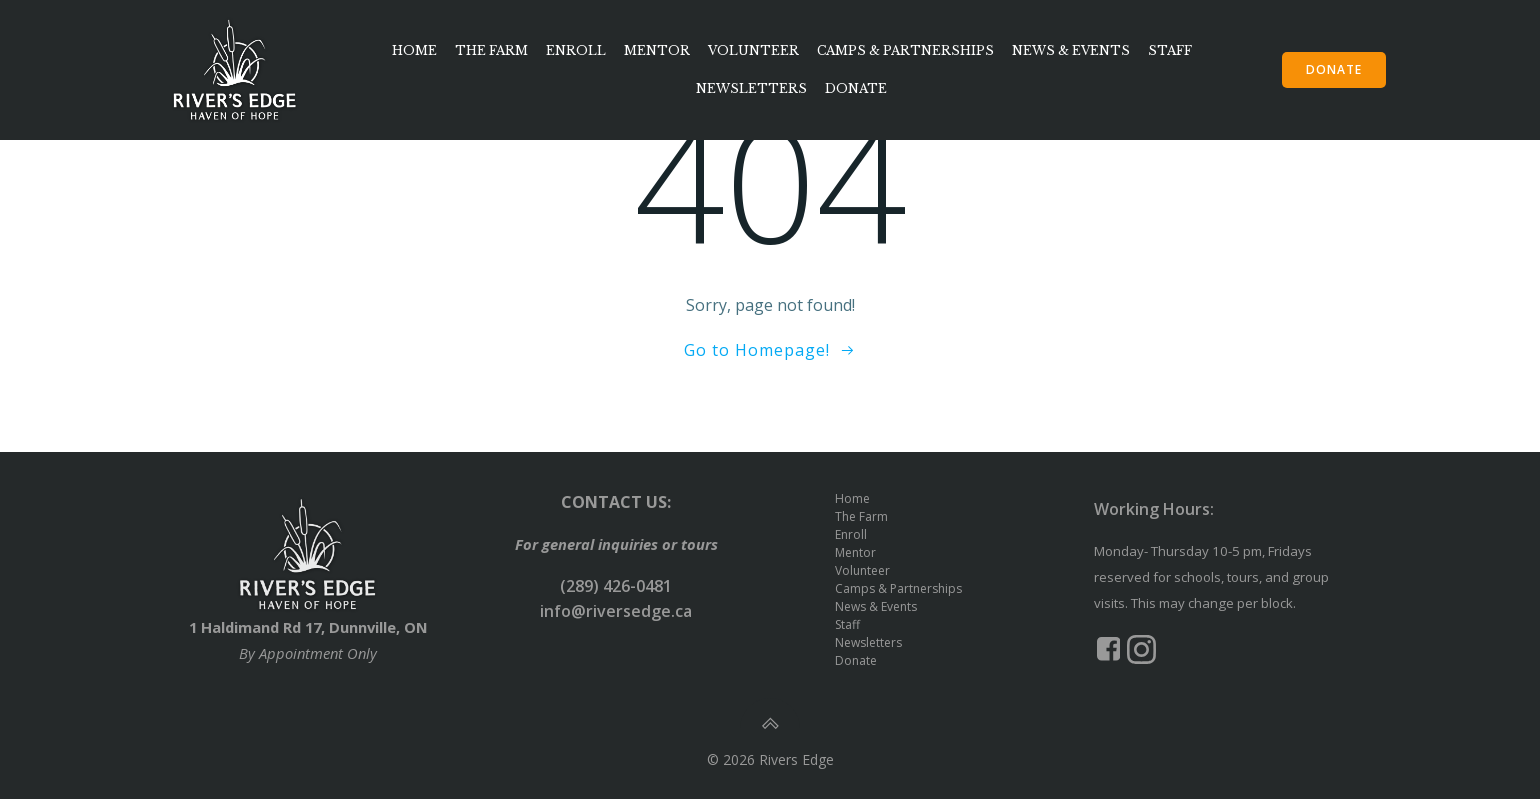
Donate (856, 88)
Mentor (657, 50)
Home (414, 50)
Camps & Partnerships (905, 50)
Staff (1170, 50)
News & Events (1071, 50)
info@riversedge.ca (616, 611)
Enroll (576, 50)
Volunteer (753, 50)
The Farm (491, 50)
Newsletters (751, 88)
